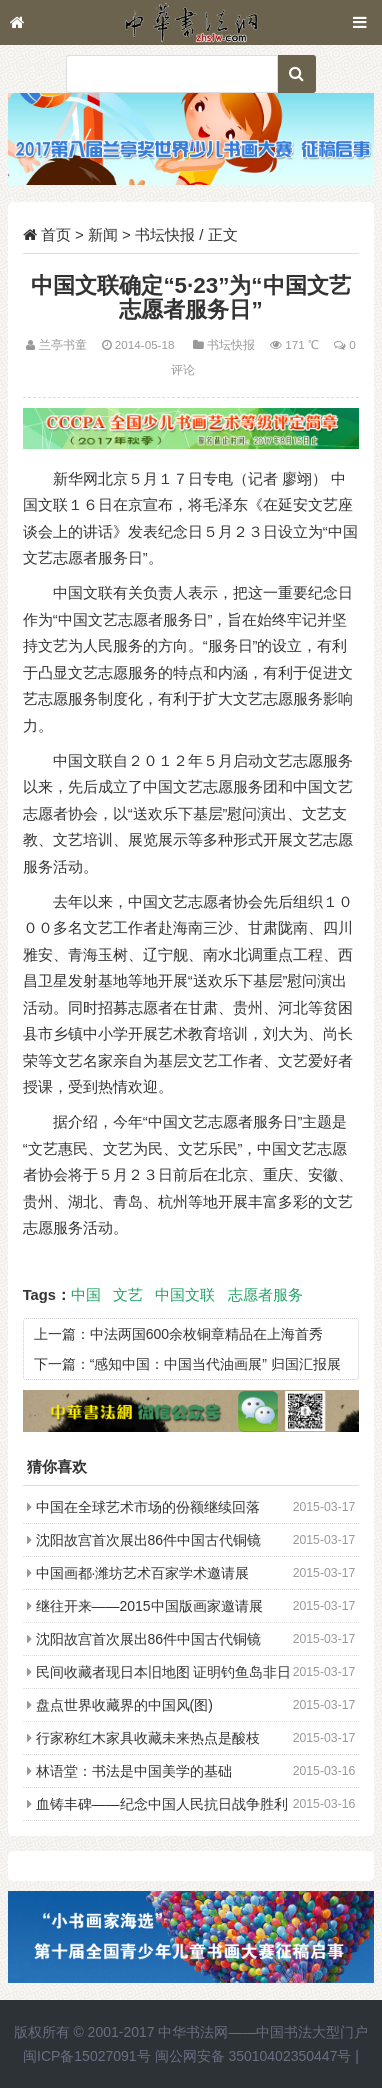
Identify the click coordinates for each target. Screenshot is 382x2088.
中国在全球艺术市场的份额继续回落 (148, 1507)
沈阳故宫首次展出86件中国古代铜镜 (149, 1540)
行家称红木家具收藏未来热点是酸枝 (148, 1738)
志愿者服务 (265, 1295)
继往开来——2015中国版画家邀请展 (149, 1606)
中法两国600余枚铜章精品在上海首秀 (206, 1334)
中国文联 (185, 1295)
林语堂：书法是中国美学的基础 (134, 1771)
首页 (56, 234)
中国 (86, 1295)
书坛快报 (165, 234)
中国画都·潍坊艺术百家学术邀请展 (143, 1573)
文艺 (128, 1295)
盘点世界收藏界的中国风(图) (124, 1705)
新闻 (103, 234)
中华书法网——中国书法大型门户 (263, 2032)
